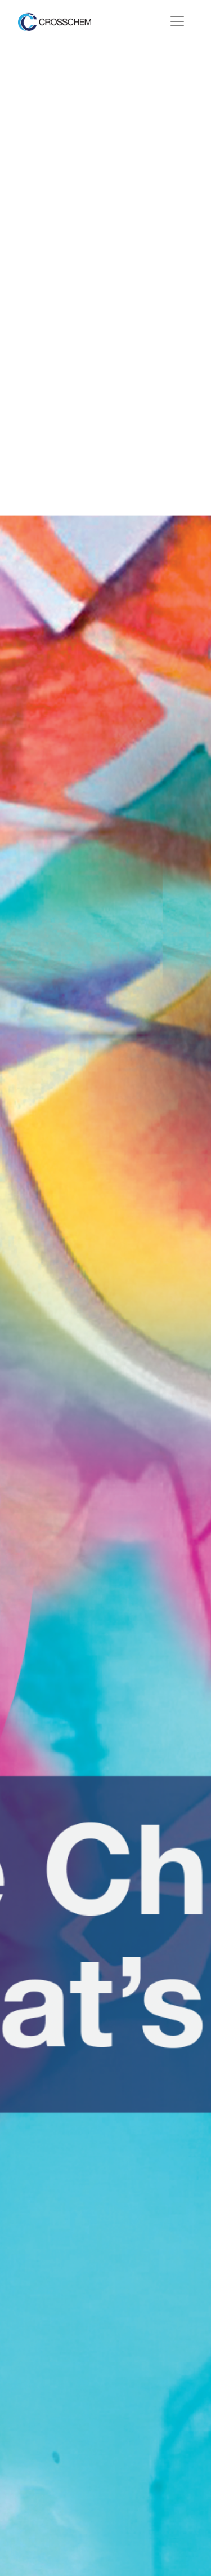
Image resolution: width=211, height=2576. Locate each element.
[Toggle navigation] (177, 21)
